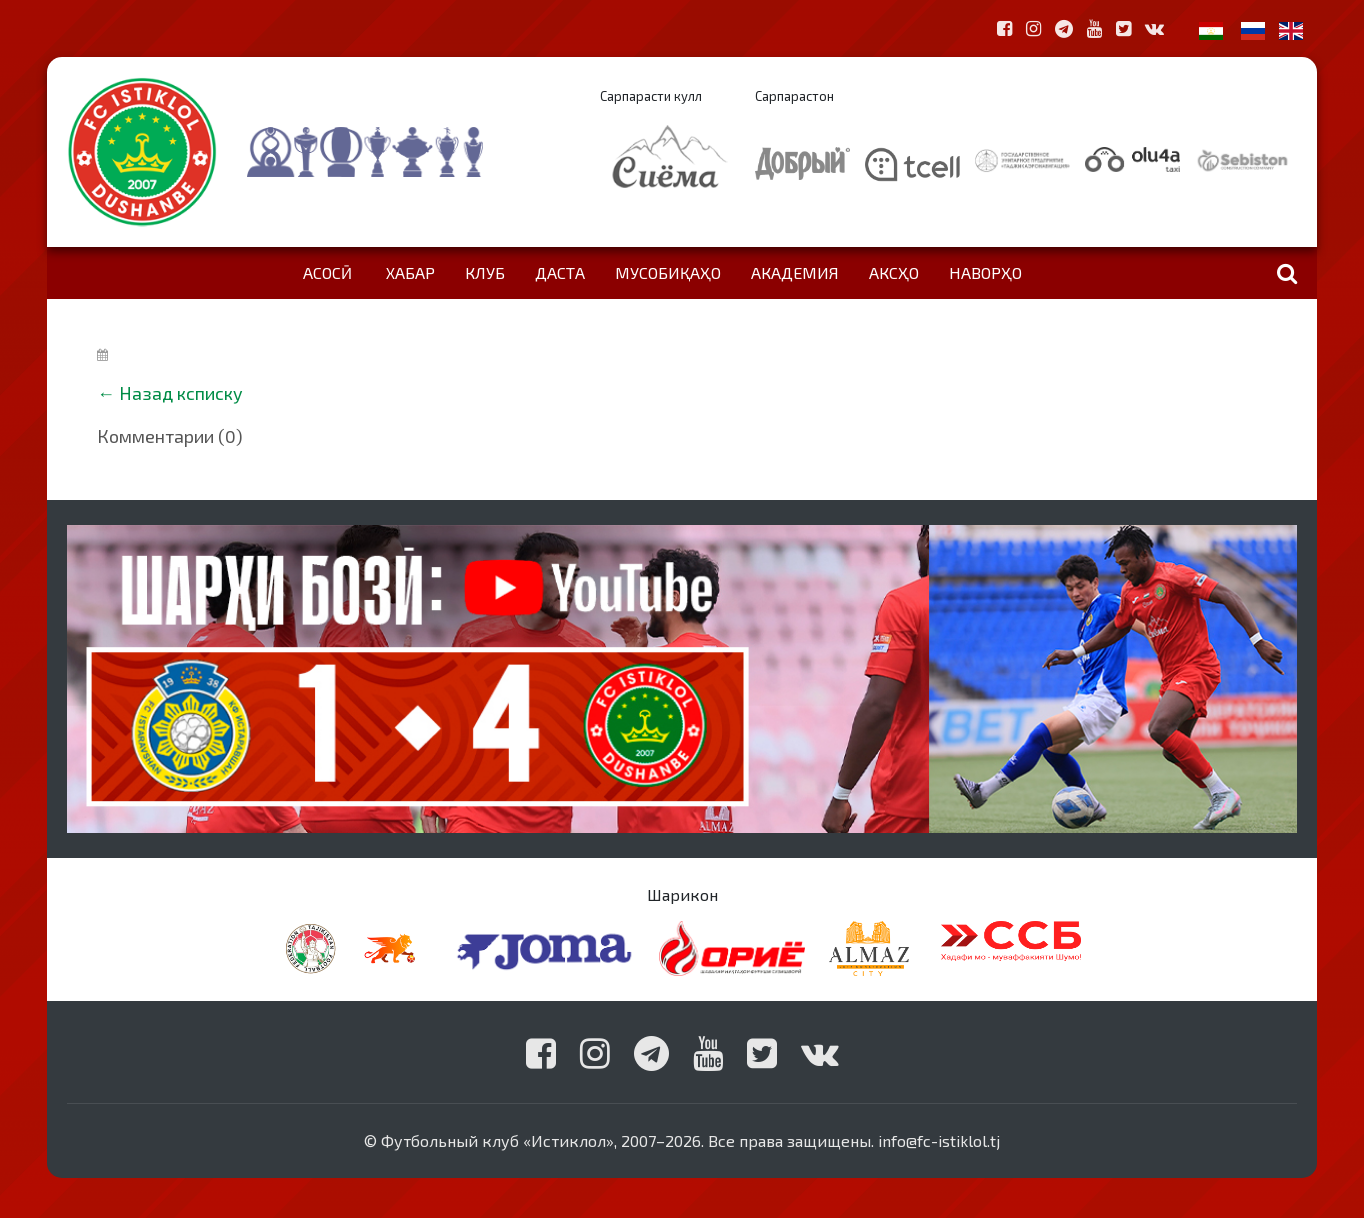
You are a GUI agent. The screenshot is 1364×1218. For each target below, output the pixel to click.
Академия (795, 272)
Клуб (485, 272)
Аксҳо (894, 272)
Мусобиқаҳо (668, 272)
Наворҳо (985, 272)
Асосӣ (327, 272)
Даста (560, 272)
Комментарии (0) (170, 436)
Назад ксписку (181, 393)
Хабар (410, 272)
